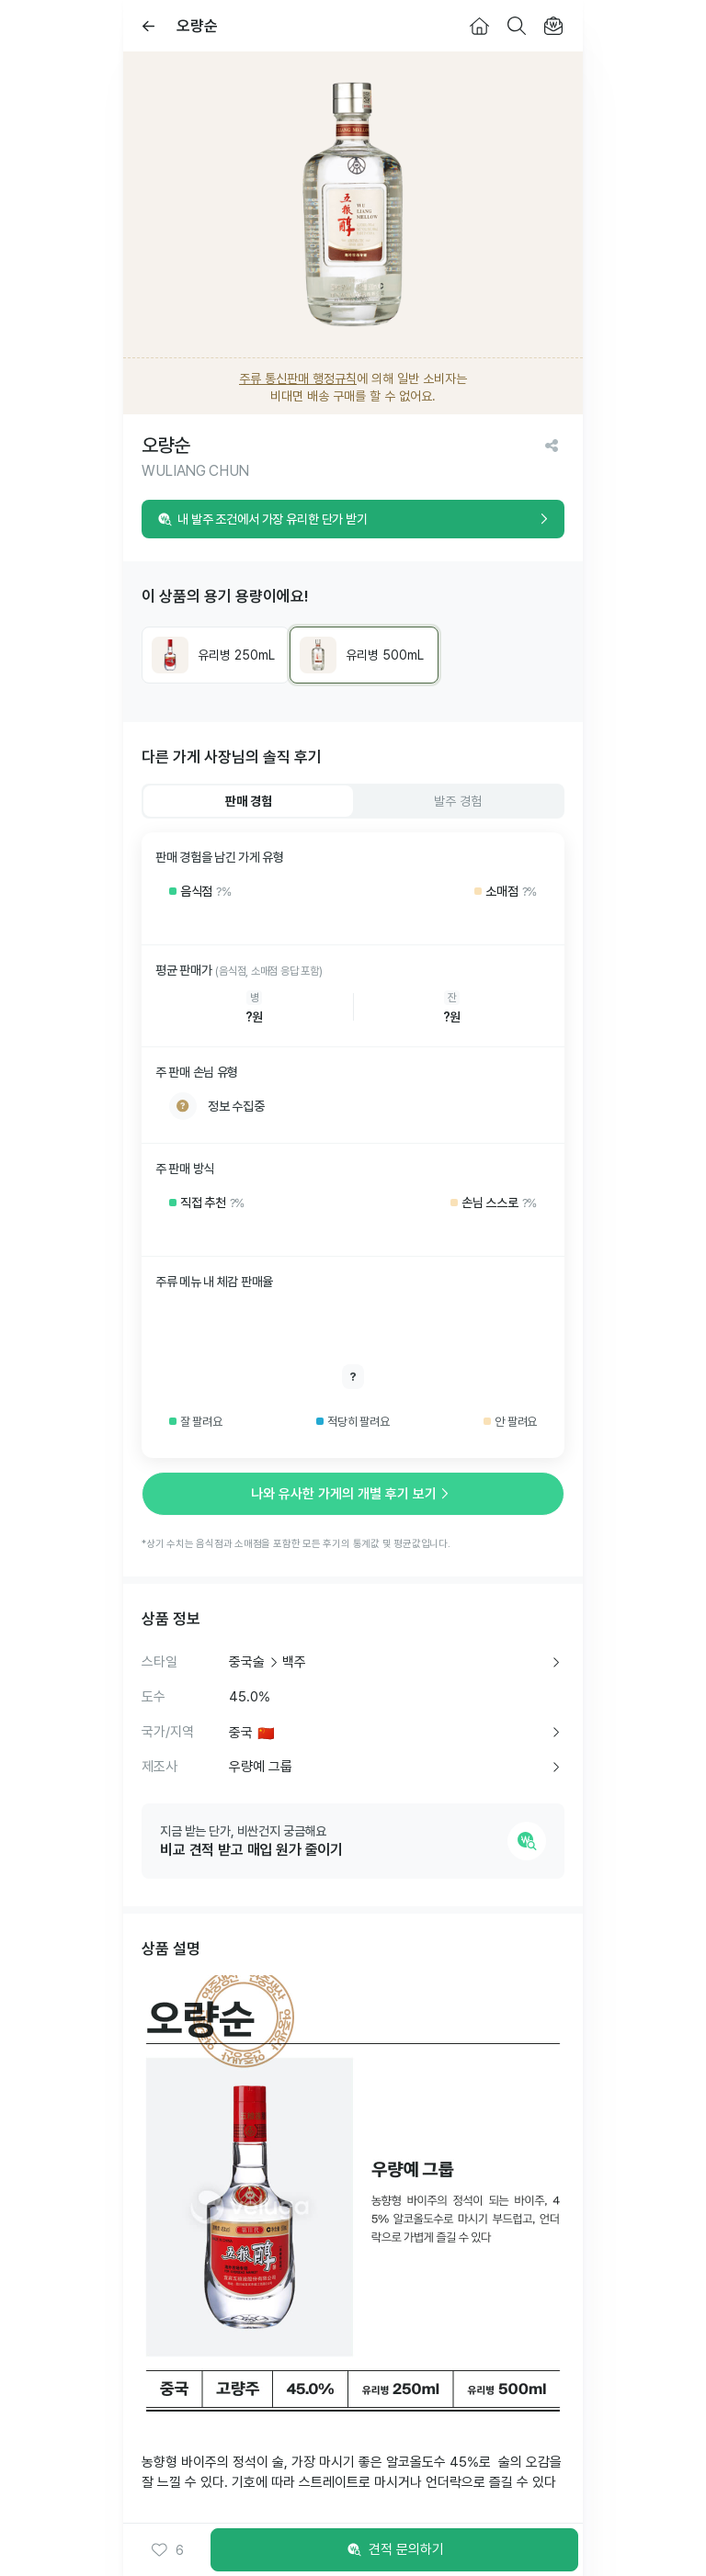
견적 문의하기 (394, 2550)
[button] (167, 2550)
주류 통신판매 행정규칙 (298, 378)
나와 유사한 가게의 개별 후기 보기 (353, 1494)
